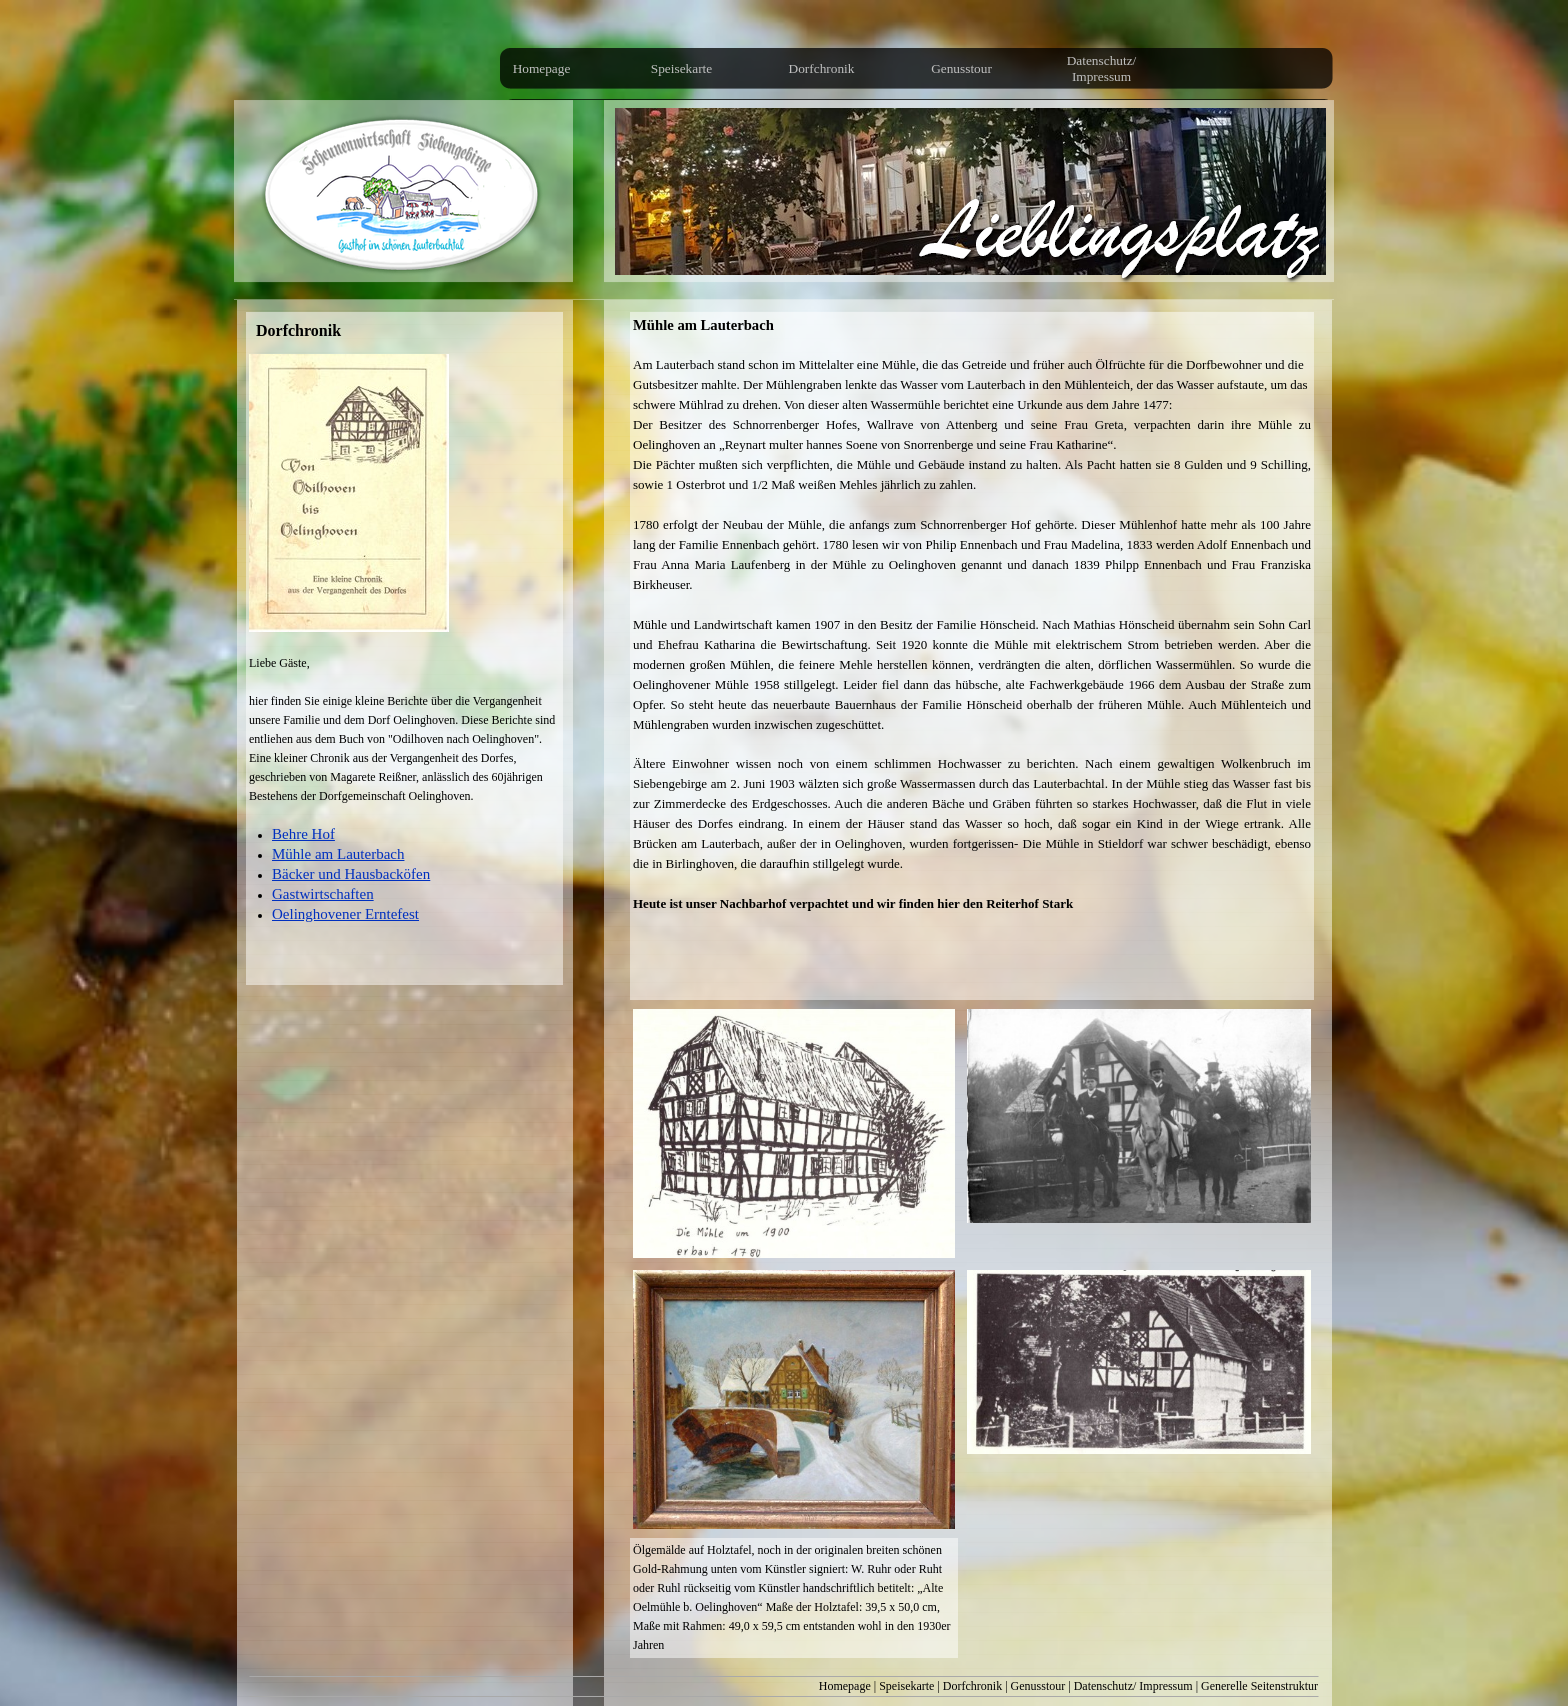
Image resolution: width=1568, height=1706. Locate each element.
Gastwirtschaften (323, 894)
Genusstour (1038, 1686)
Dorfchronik (972, 1686)
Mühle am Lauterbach (338, 854)
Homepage (845, 1686)
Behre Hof (303, 834)
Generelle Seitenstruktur (1259, 1686)
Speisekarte (906, 1686)
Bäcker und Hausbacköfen (351, 874)
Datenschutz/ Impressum (1133, 1686)
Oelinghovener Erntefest (345, 914)
